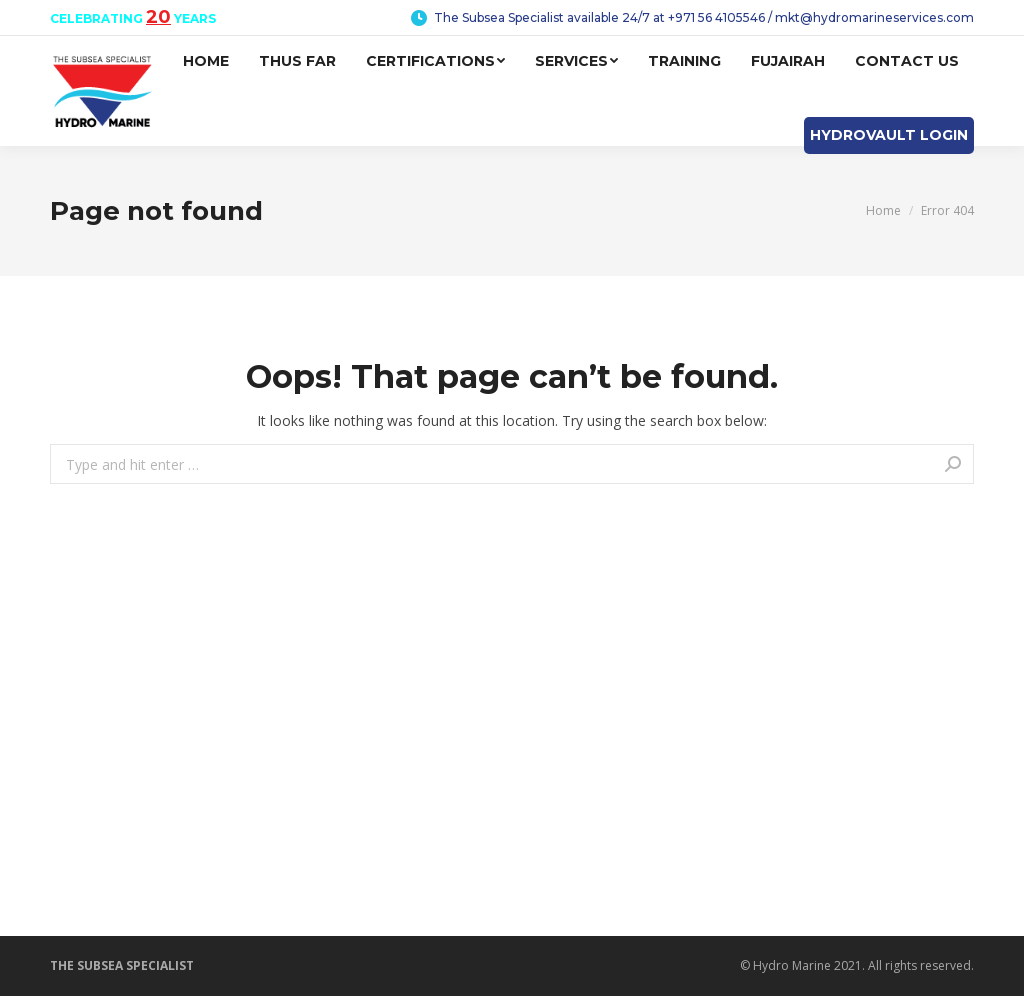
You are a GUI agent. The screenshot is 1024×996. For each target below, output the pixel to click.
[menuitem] (206, 61)
